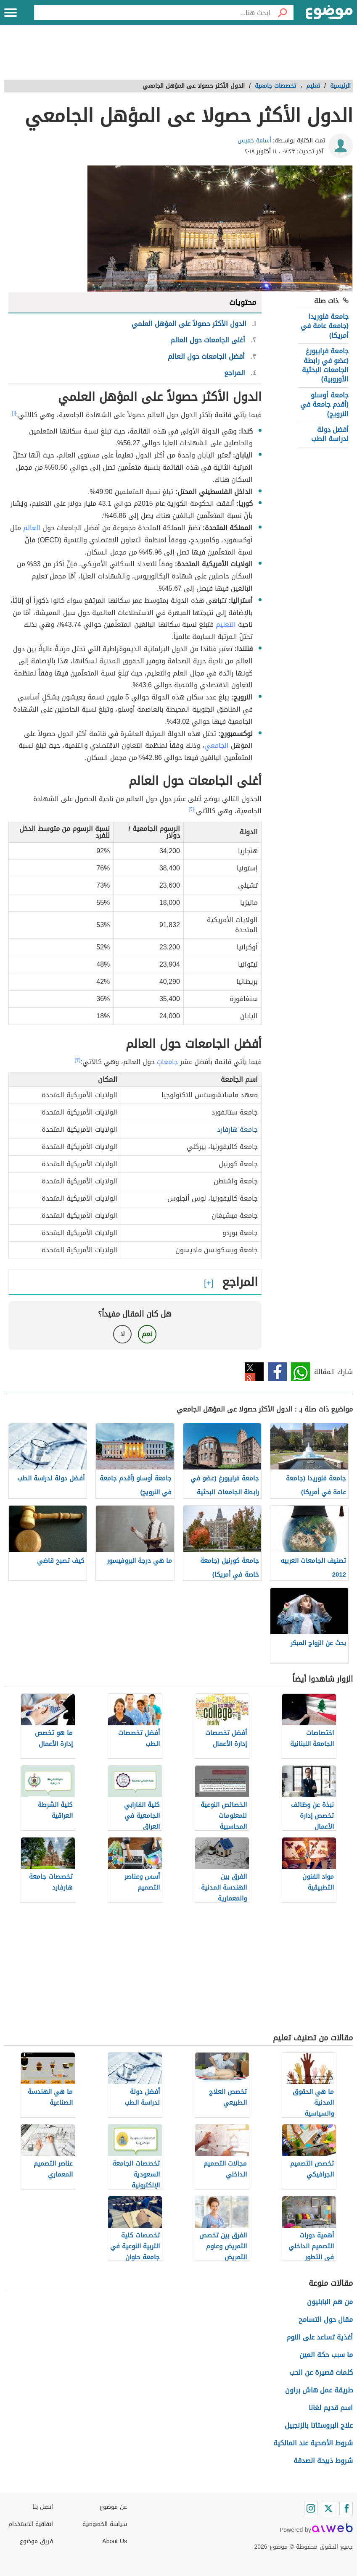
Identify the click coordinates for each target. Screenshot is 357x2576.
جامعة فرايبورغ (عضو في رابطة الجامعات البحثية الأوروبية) (325, 365)
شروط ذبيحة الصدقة (323, 2460)
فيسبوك (277, 1371)
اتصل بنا (42, 2507)
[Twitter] (328, 2508)
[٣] (78, 1060)
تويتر (254, 1371)
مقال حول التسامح (326, 2319)
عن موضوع (113, 2507)
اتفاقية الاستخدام (30, 2524)
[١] (14, 413)
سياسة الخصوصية (104, 2524)
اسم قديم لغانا (331, 2407)
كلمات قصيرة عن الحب (321, 2372)
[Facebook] (346, 2508)
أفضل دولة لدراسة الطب (330, 434)
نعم (147, 1334)
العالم (31, 527)
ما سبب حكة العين (326, 2354)
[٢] (191, 809)
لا (122, 1334)
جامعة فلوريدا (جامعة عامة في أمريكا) (325, 326)
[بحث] (282, 12)
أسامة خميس (254, 140)
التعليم (226, 624)
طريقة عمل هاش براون (319, 2390)
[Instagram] (310, 2508)
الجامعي (216, 745)
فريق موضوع (36, 2541)
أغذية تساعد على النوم (319, 2337)
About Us (114, 2541)
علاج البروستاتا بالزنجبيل (319, 2425)
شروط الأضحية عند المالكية (313, 2443)
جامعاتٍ (167, 1061)
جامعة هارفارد (237, 1129)
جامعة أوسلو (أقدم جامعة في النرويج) (324, 405)
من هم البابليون (330, 2301)
